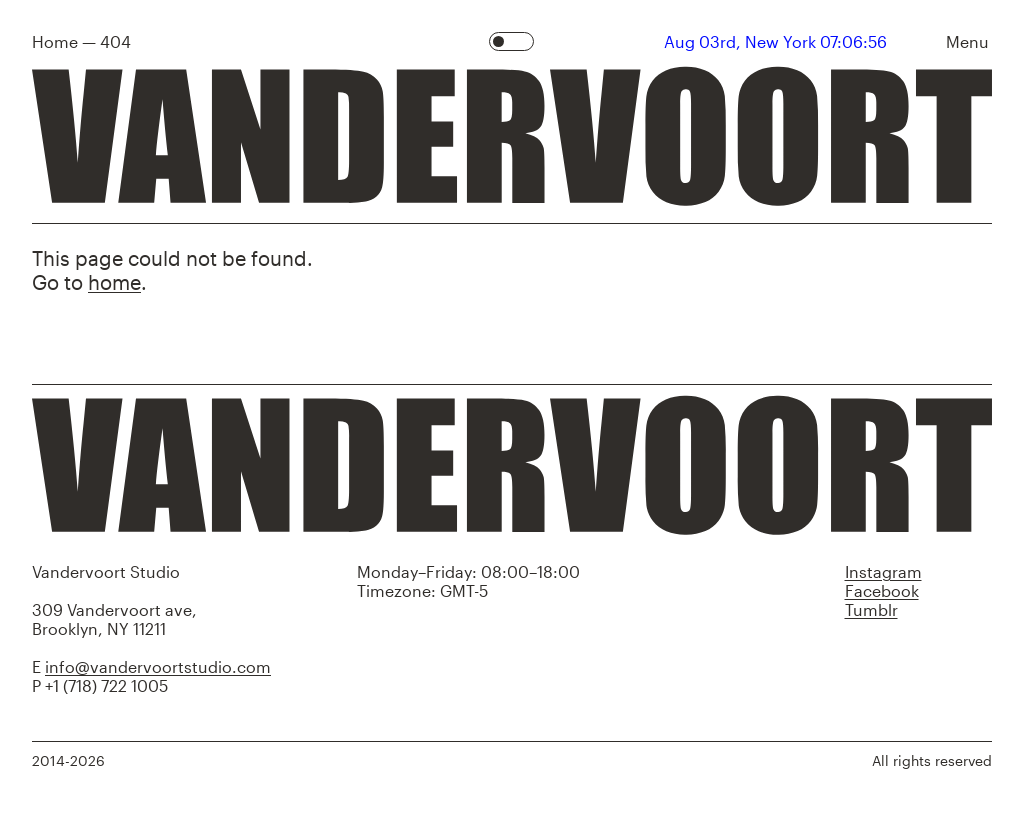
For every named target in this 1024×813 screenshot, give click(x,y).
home (114, 282)
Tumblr (871, 609)
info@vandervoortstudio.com (158, 666)
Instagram (883, 571)
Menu (967, 41)
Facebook (882, 590)
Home (55, 41)
